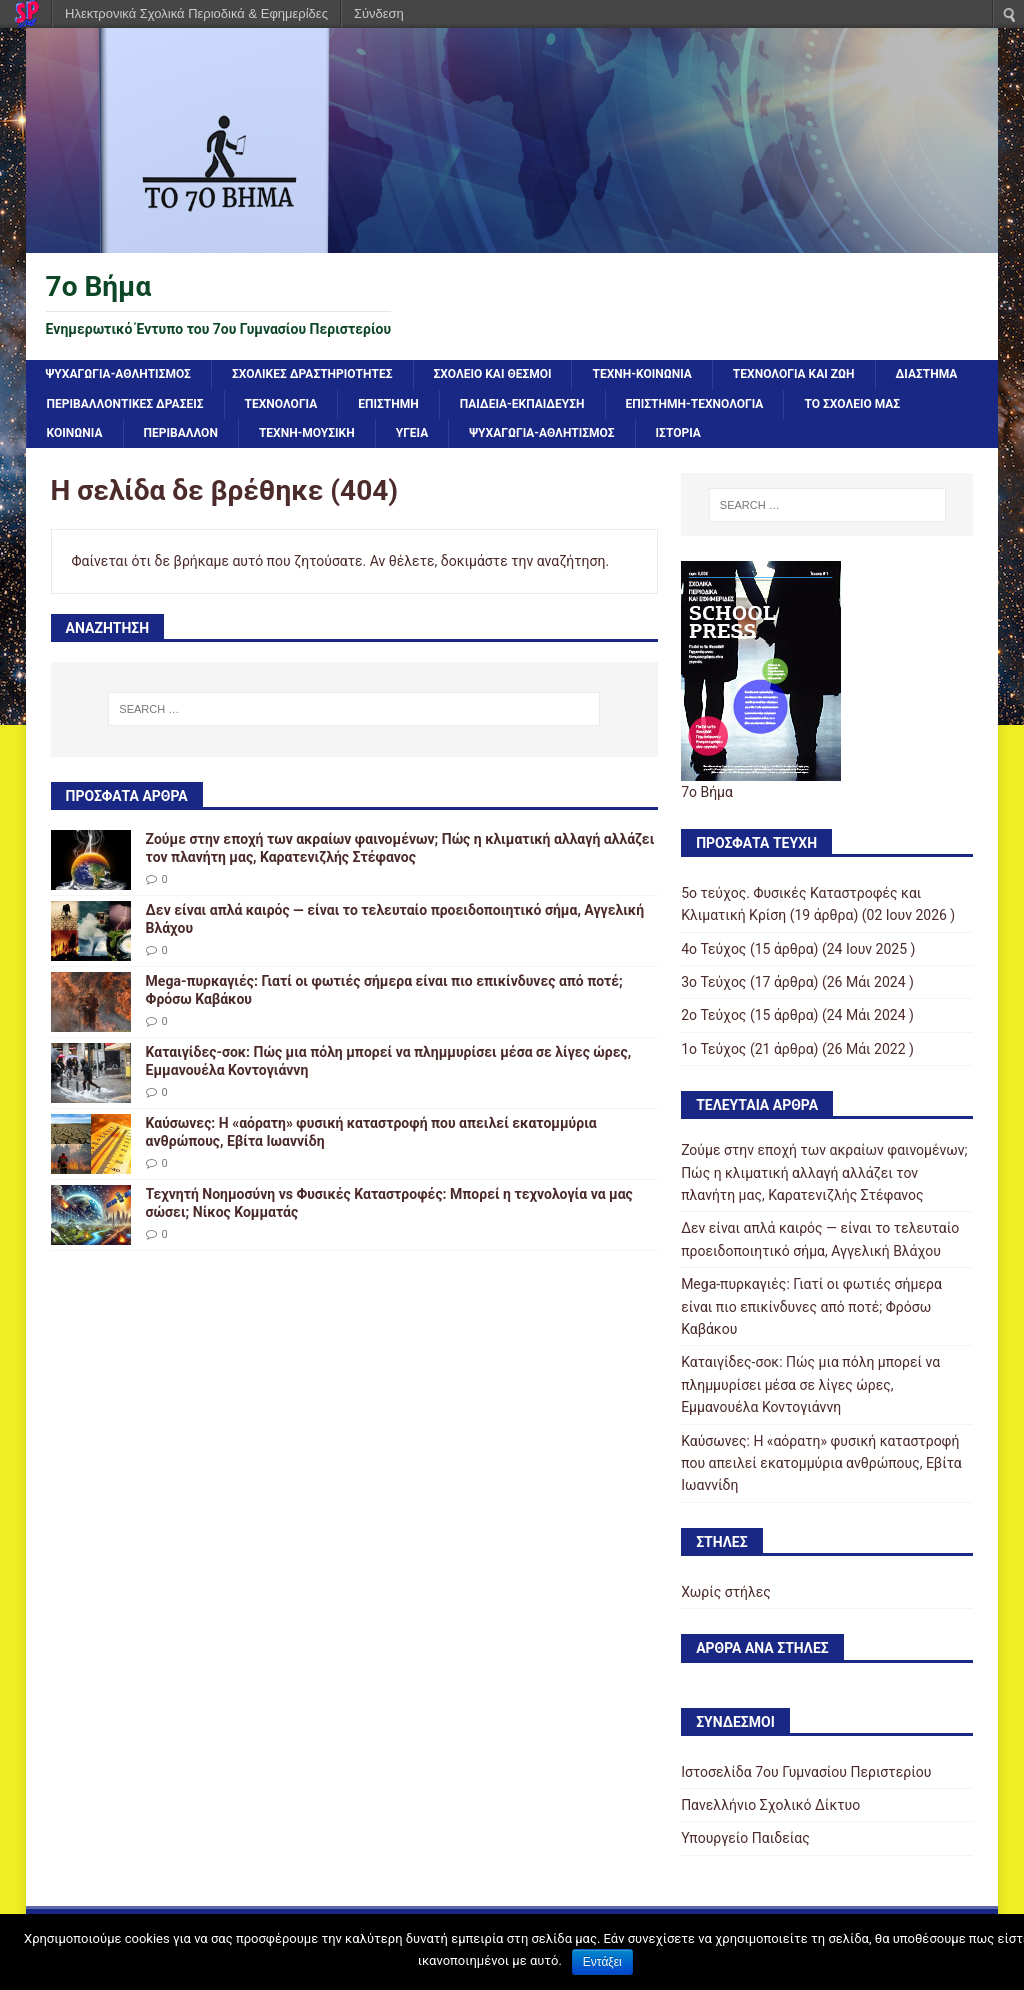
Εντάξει (602, 1962)
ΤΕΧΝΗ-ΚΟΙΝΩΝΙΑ (641, 374)
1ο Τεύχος (713, 1049)
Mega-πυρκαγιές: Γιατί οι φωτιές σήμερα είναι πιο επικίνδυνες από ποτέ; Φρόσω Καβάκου (811, 1306)
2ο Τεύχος (713, 1015)
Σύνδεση (379, 13)
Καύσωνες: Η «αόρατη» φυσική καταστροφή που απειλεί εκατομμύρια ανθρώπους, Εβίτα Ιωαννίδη (821, 1463)
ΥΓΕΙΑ (412, 433)
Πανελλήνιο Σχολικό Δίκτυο (770, 1805)
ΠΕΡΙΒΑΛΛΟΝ (181, 433)
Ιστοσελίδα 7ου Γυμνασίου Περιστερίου (806, 1772)
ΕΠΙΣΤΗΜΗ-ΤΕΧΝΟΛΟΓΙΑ (695, 404)
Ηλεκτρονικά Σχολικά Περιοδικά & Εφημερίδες (196, 13)
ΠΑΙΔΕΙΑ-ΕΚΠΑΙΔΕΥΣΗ (522, 404)
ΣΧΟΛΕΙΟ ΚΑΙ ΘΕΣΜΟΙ (493, 374)
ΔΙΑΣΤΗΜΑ (927, 374)
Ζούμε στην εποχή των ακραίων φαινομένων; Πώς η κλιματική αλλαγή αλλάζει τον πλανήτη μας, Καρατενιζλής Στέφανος (824, 1172)
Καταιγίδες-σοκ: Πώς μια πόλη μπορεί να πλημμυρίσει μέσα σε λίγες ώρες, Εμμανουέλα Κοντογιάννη (810, 1384)
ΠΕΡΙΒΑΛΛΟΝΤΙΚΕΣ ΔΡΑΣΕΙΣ (125, 404)
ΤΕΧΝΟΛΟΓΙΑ (281, 404)
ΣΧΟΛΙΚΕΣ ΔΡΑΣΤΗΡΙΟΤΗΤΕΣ (312, 374)
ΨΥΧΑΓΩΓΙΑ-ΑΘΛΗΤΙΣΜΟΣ (118, 374)
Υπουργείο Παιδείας (745, 1838)
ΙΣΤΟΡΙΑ (678, 433)
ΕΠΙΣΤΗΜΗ (388, 404)
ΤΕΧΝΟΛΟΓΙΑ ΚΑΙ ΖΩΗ (794, 374)
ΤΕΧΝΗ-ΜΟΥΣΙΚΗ (307, 433)
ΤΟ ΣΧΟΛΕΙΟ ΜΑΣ (852, 404)
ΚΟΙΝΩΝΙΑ (75, 433)
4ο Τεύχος (713, 949)
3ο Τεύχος (713, 982)
